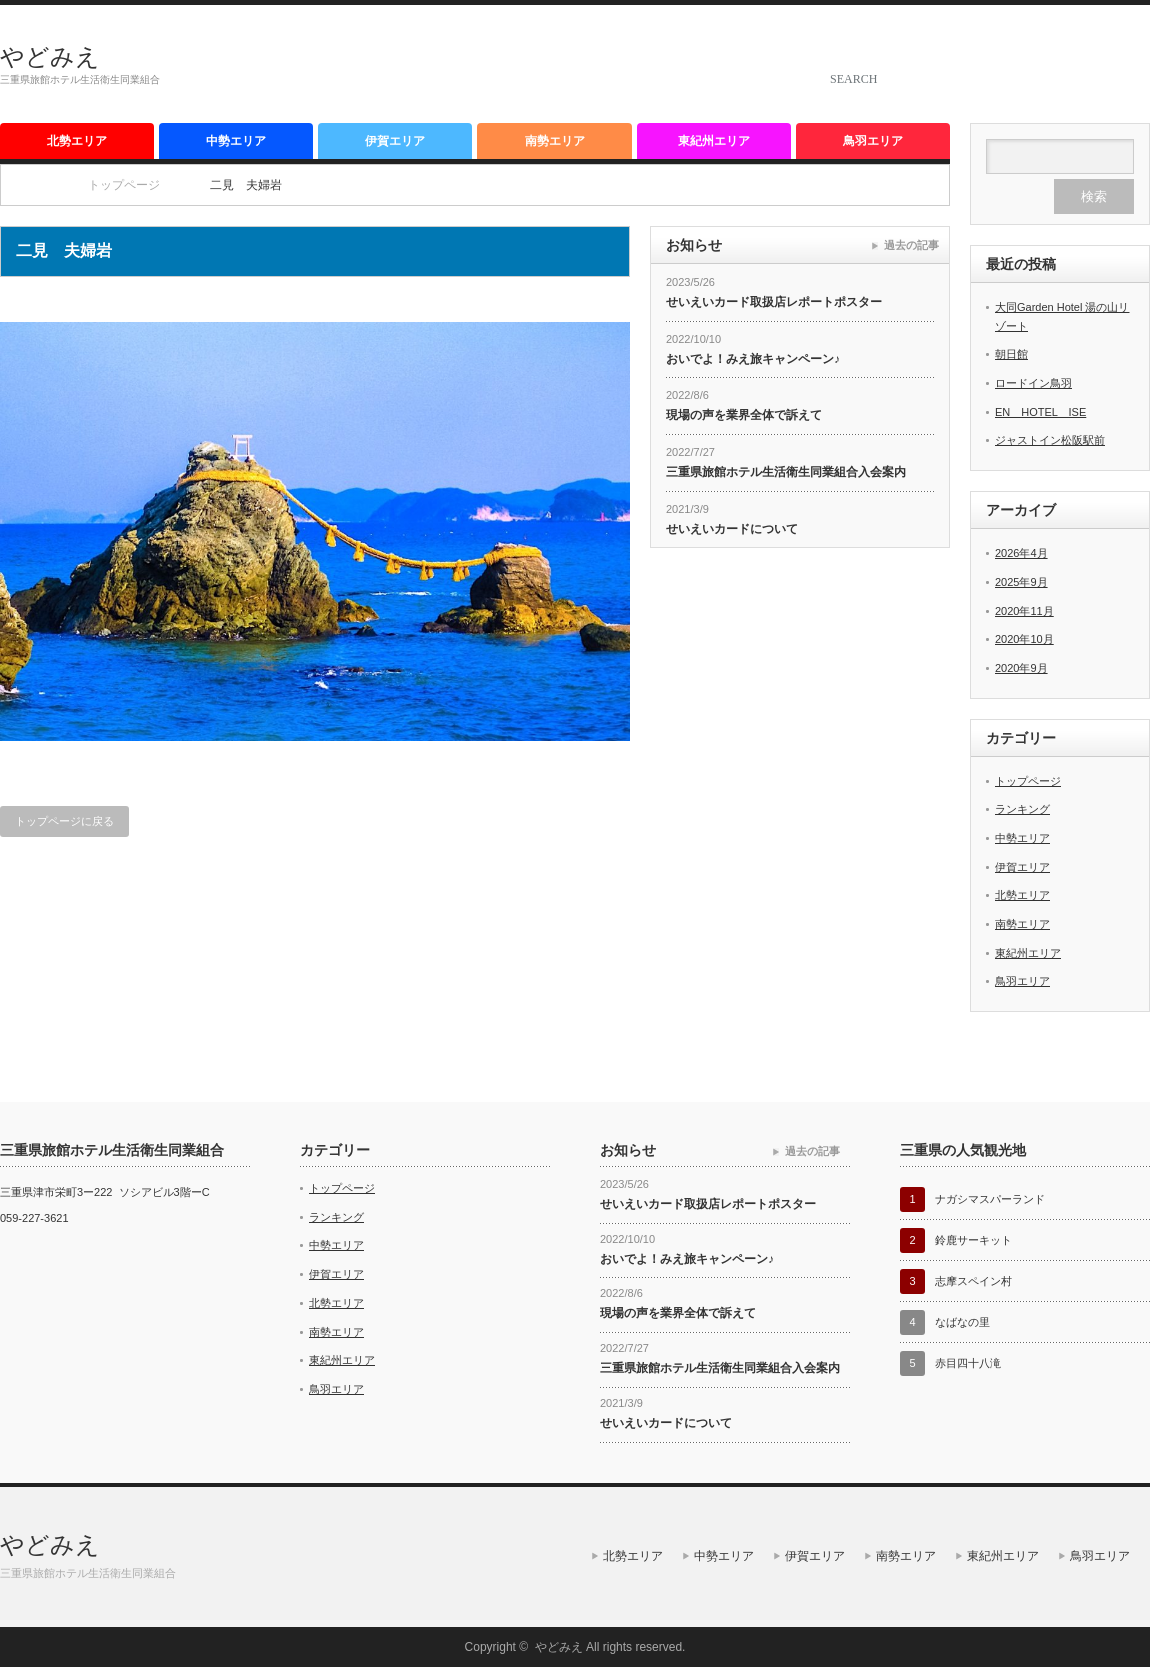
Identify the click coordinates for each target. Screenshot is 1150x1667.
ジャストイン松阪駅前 (1050, 440)
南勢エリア (555, 141)
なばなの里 (962, 1322)
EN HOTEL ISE (1040, 412)
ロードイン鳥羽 (1033, 383)
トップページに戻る (64, 821)
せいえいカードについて (732, 529)
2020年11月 (1024, 611)
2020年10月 (1024, 639)
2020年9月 (1021, 668)
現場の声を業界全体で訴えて (744, 415)
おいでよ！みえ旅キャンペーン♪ (753, 359)
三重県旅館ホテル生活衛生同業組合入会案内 (786, 472)
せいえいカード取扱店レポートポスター (774, 302)
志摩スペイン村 (973, 1281)
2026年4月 (1021, 553)
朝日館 (1011, 354)
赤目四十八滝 (968, 1363)
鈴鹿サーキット (973, 1240)
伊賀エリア (395, 141)
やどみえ (50, 56)
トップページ (1028, 781)
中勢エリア (236, 141)
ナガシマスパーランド (990, 1199)
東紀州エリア (714, 141)
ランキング (1022, 809)
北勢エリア (77, 141)
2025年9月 (1021, 582)
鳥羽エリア (873, 141)
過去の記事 (911, 245)
